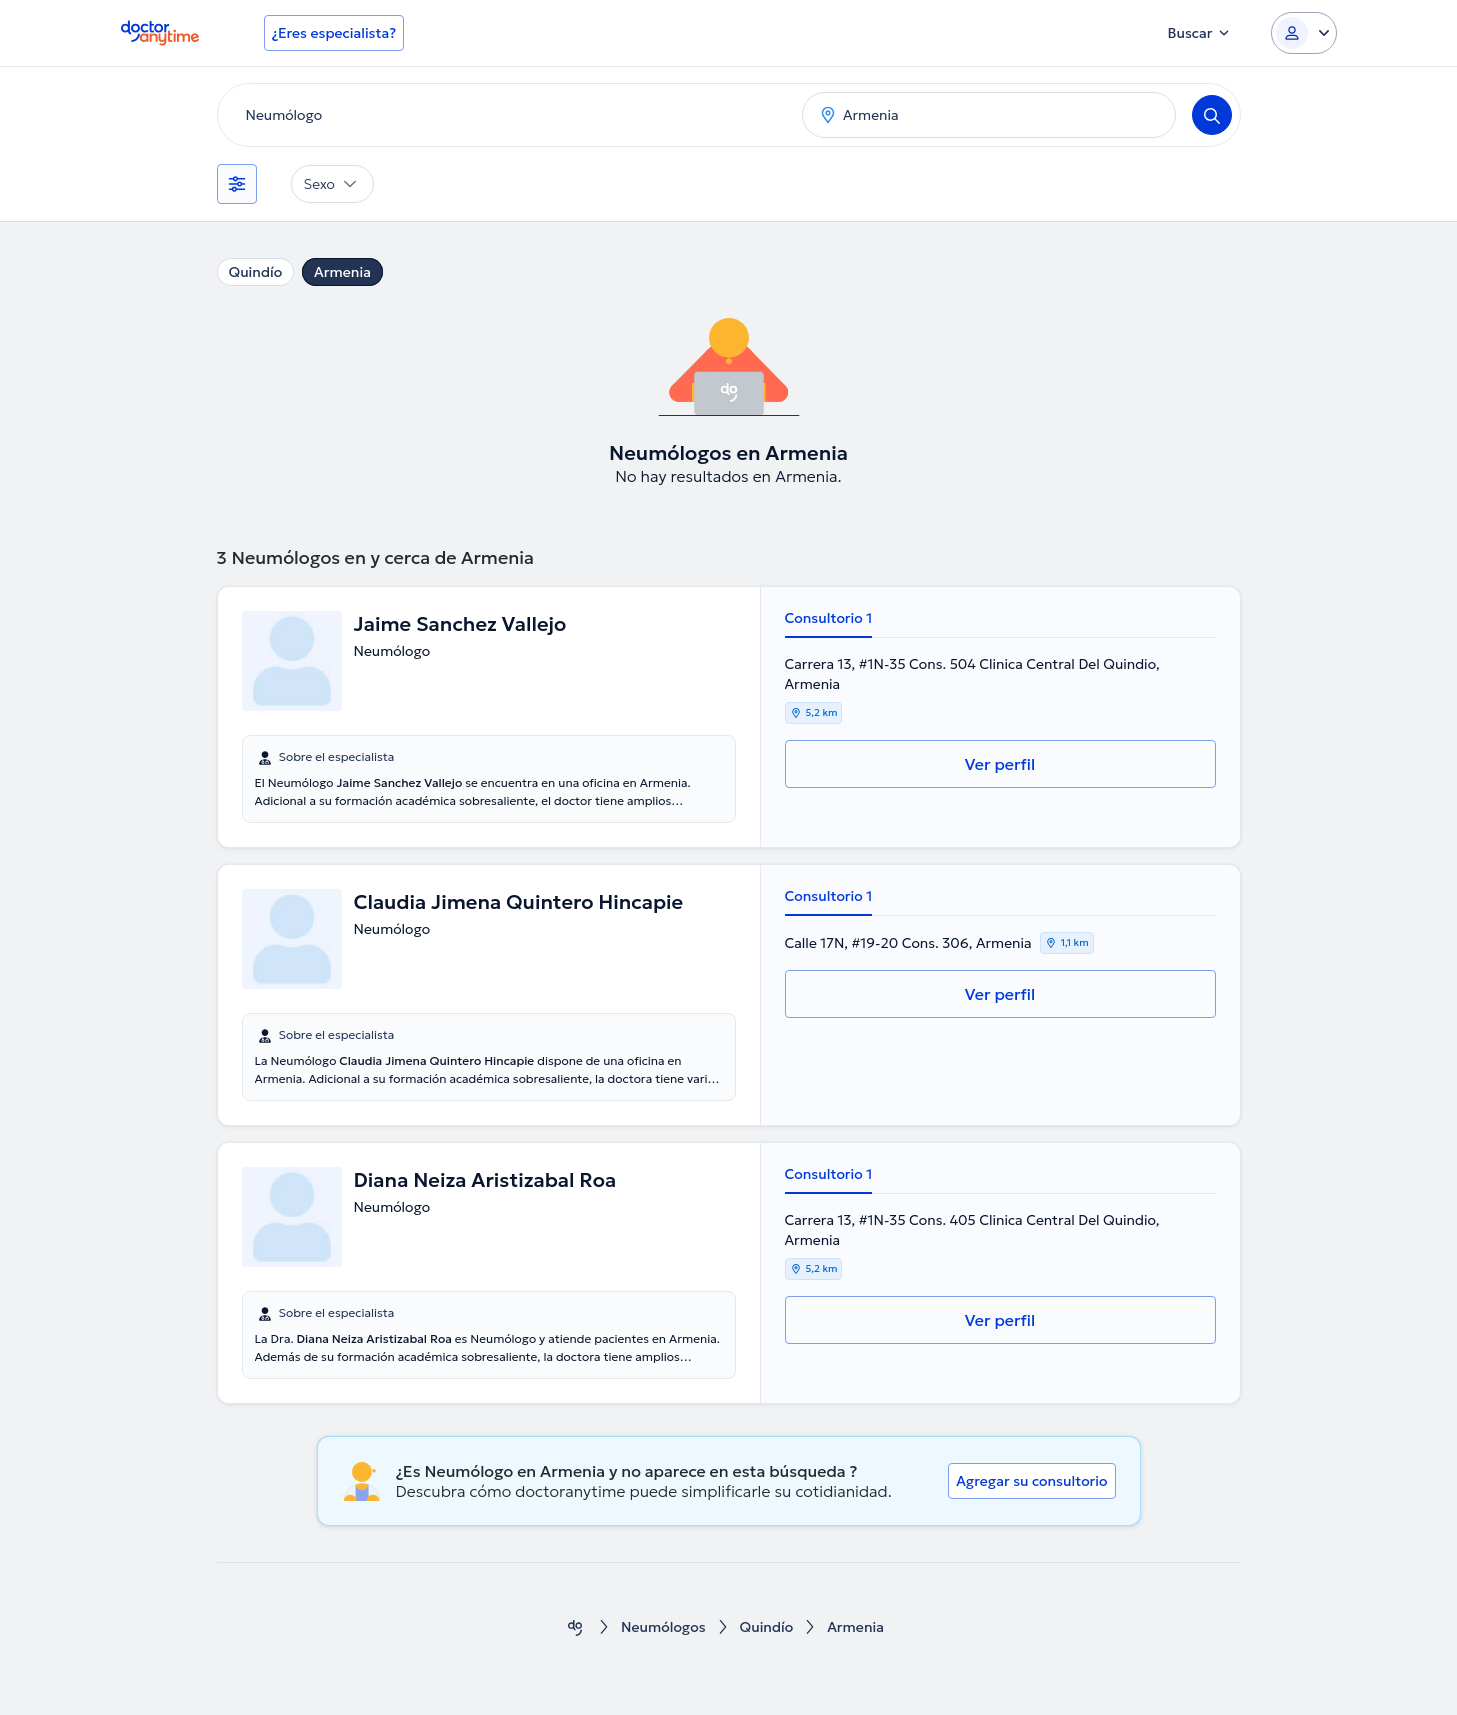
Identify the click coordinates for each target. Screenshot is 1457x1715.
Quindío (256, 272)
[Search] (1212, 115)
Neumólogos (663, 1627)
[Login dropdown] (1304, 33)
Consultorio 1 (829, 618)
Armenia (342, 272)
